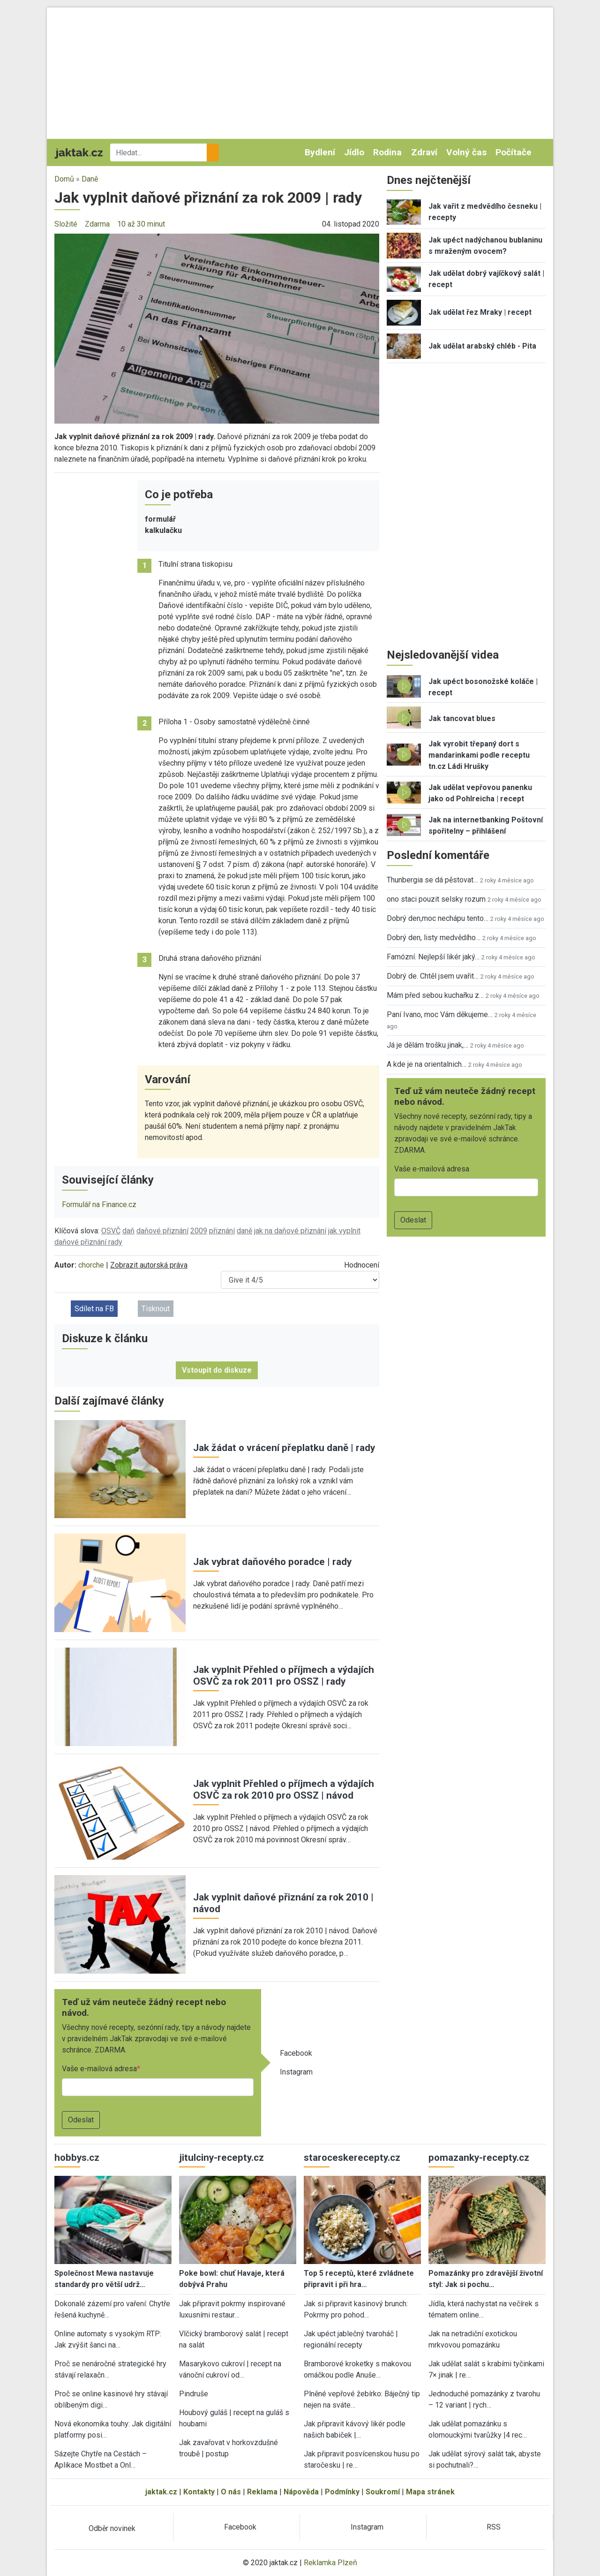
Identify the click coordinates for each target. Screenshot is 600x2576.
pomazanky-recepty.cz (478, 2157)
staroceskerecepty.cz (352, 2157)
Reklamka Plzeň (330, 2562)
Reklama (262, 2491)
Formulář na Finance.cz (99, 1204)
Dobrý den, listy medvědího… (433, 937)
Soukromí (383, 2491)
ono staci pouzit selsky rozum (436, 899)
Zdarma (97, 224)
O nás (231, 2491)
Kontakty (199, 2491)
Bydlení (320, 152)
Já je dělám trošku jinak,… (427, 1045)
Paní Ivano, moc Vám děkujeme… (440, 1014)
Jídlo (354, 152)
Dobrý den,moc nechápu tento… (437, 918)
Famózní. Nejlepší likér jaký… (433, 956)
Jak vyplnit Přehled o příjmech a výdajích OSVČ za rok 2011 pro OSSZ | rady (283, 1675)
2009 (198, 1230)
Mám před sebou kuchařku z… (435, 995)
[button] (216, 328)
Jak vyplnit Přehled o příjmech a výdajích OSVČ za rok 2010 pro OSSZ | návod (283, 1789)
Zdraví (424, 152)
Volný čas (466, 152)
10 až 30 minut (141, 224)
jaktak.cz (161, 2491)
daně (244, 1230)
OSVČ (110, 1230)
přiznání (222, 1230)
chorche (91, 1265)
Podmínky (342, 2491)
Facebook (296, 2053)
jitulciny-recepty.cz (221, 2157)
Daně (90, 179)
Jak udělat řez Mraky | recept (480, 312)
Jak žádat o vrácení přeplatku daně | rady (284, 1447)
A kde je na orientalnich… (426, 1064)
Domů (64, 179)
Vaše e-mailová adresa (99, 2068)
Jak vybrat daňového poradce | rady (272, 1561)
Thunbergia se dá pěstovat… (432, 879)
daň (128, 1230)
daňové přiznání (162, 1230)
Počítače (513, 152)
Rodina (387, 152)
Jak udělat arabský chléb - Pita (482, 346)
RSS (494, 2527)
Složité (65, 224)
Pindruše (193, 2393)
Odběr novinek (112, 2528)
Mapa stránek (430, 2491)
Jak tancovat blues (461, 718)
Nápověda (301, 2491)
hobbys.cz (76, 2157)
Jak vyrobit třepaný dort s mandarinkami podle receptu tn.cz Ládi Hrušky (479, 755)
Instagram (296, 2071)
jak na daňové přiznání (290, 1230)
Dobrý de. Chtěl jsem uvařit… (433, 976)
